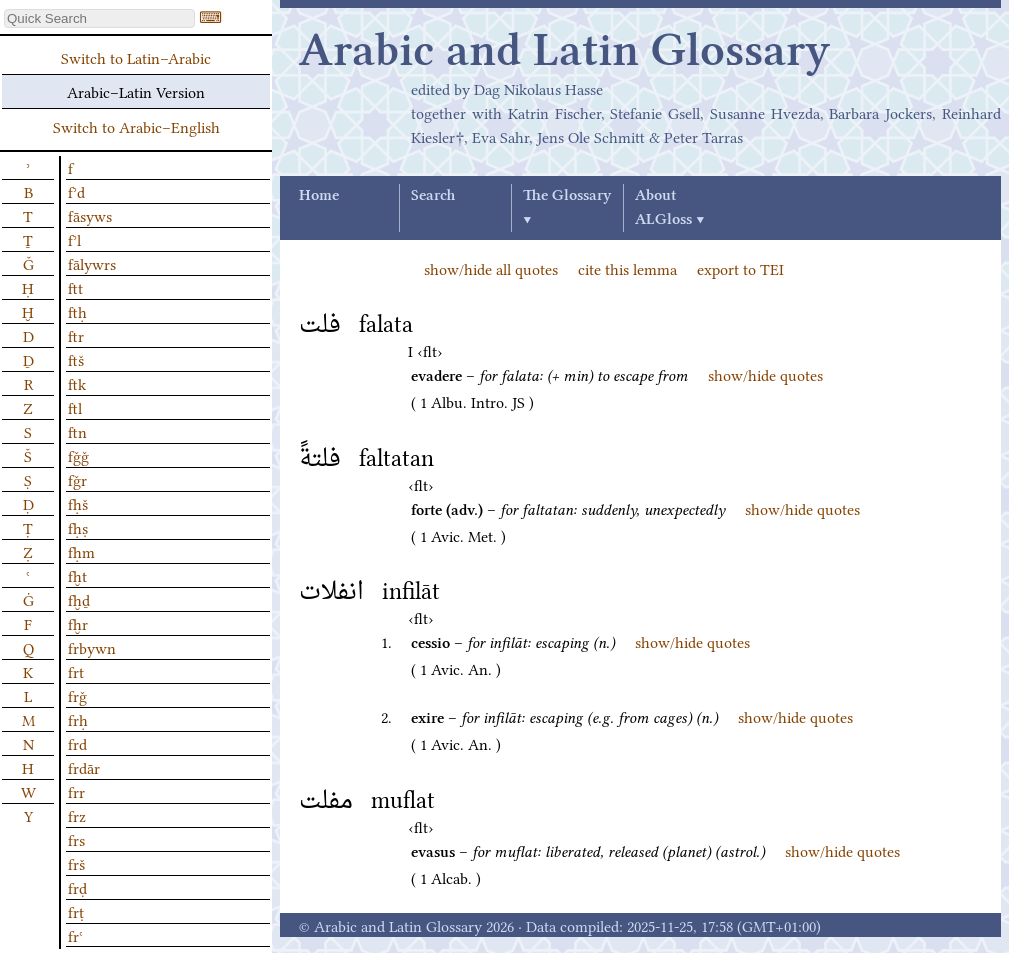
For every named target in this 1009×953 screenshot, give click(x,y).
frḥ (78, 719)
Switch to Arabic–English (136, 126)
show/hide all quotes (491, 268)
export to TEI (740, 268)
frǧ (77, 695)
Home (319, 196)
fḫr (78, 623)
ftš (76, 359)
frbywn (92, 647)
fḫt (77, 575)
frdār (84, 767)
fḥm (81, 551)
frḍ (77, 887)
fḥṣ (78, 527)
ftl (75, 407)
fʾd (76, 191)
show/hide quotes (765, 374)
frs (76, 839)
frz (77, 815)
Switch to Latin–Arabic (136, 57)
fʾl (74, 239)
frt (76, 671)
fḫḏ (79, 599)
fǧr (77, 479)
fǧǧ (78, 455)
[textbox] (99, 18)
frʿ (75, 935)
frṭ (76, 911)
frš (76, 863)
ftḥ (77, 311)
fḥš (78, 503)
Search (433, 196)
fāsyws (90, 215)
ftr (76, 335)
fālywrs (92, 263)
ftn (77, 431)
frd (77, 743)
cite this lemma (627, 268)
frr (76, 791)
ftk (77, 383)
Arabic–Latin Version (136, 91)
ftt (75, 287)
